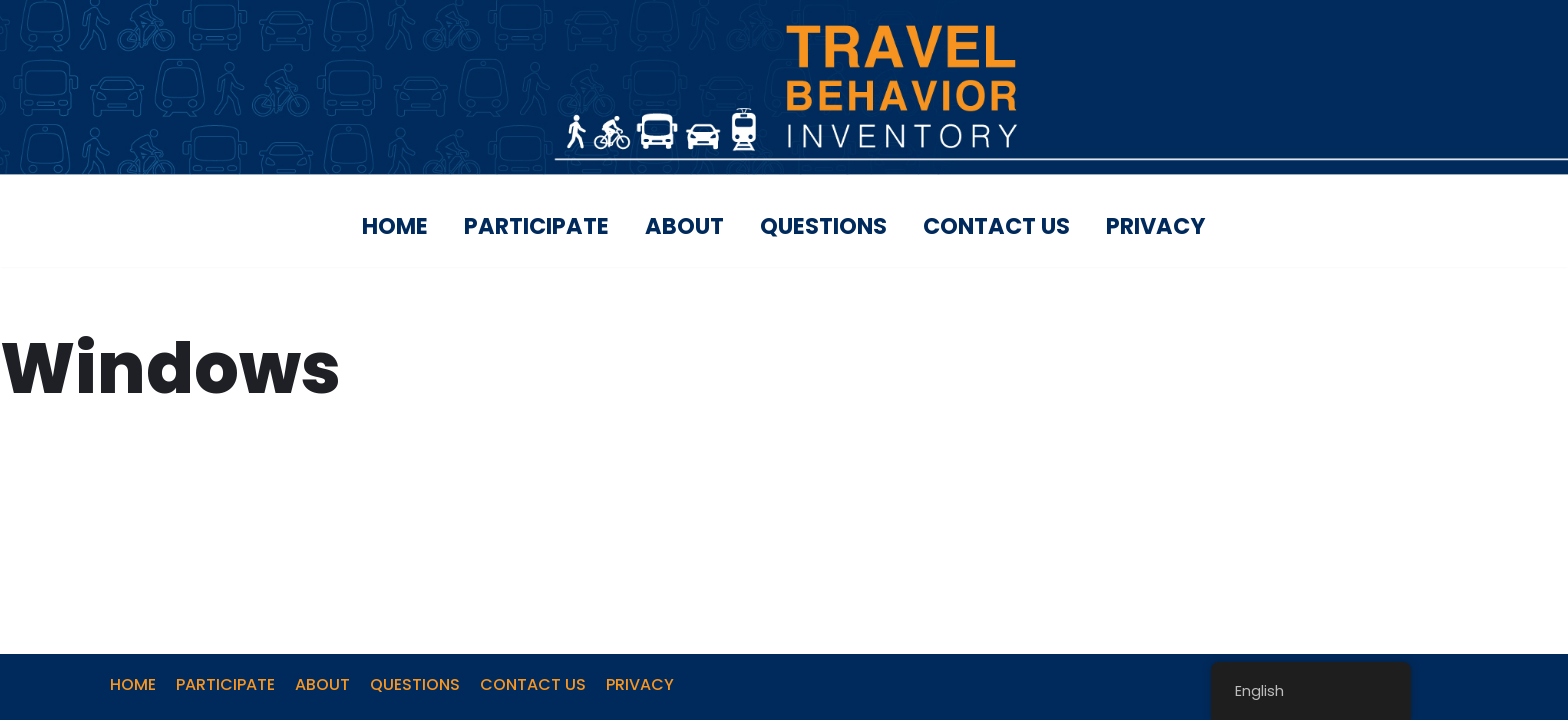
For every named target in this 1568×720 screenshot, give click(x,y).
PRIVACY (1156, 226)
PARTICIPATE (536, 226)
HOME (395, 226)
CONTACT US (996, 226)
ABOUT (684, 226)
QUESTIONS (823, 226)
